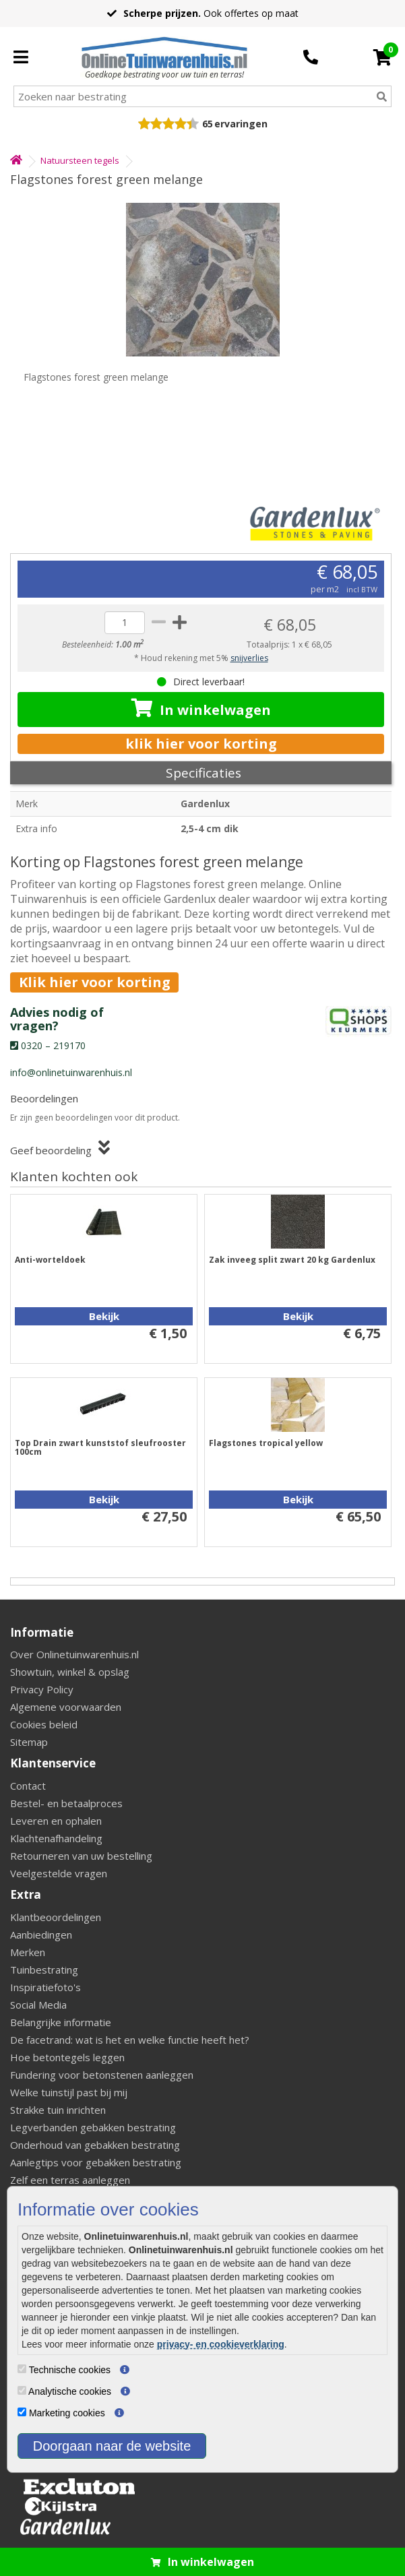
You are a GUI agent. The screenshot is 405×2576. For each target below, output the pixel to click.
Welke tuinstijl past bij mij (68, 2092)
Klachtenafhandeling (56, 1838)
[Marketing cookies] (22, 2412)
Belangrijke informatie (60, 2022)
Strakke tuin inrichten (58, 2109)
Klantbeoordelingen (55, 1917)
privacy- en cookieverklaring (220, 2344)
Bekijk (104, 1316)
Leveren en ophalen (56, 1820)
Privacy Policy (41, 1689)
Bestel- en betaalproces (66, 1803)
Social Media (38, 2004)
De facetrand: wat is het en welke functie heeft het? (129, 2039)
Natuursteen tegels (79, 160)
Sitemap (29, 1742)
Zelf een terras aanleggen (70, 2180)
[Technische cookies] (22, 2368)
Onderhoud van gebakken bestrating (95, 2144)
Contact (28, 1785)
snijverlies (249, 658)
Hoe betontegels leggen (67, 2057)
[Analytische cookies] (22, 2390)
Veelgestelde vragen (58, 1873)
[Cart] (382, 57)
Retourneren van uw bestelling (81, 1855)
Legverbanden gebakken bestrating (93, 2127)
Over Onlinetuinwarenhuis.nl (74, 1654)
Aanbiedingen (41, 1934)
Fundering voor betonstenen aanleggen (101, 2074)
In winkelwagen (201, 709)
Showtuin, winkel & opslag (69, 1671)
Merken (27, 1952)
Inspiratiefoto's (45, 1987)
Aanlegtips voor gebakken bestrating (95, 2162)
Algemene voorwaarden (65, 1707)
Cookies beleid (43, 1724)
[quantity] (124, 622)
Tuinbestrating (44, 1969)
